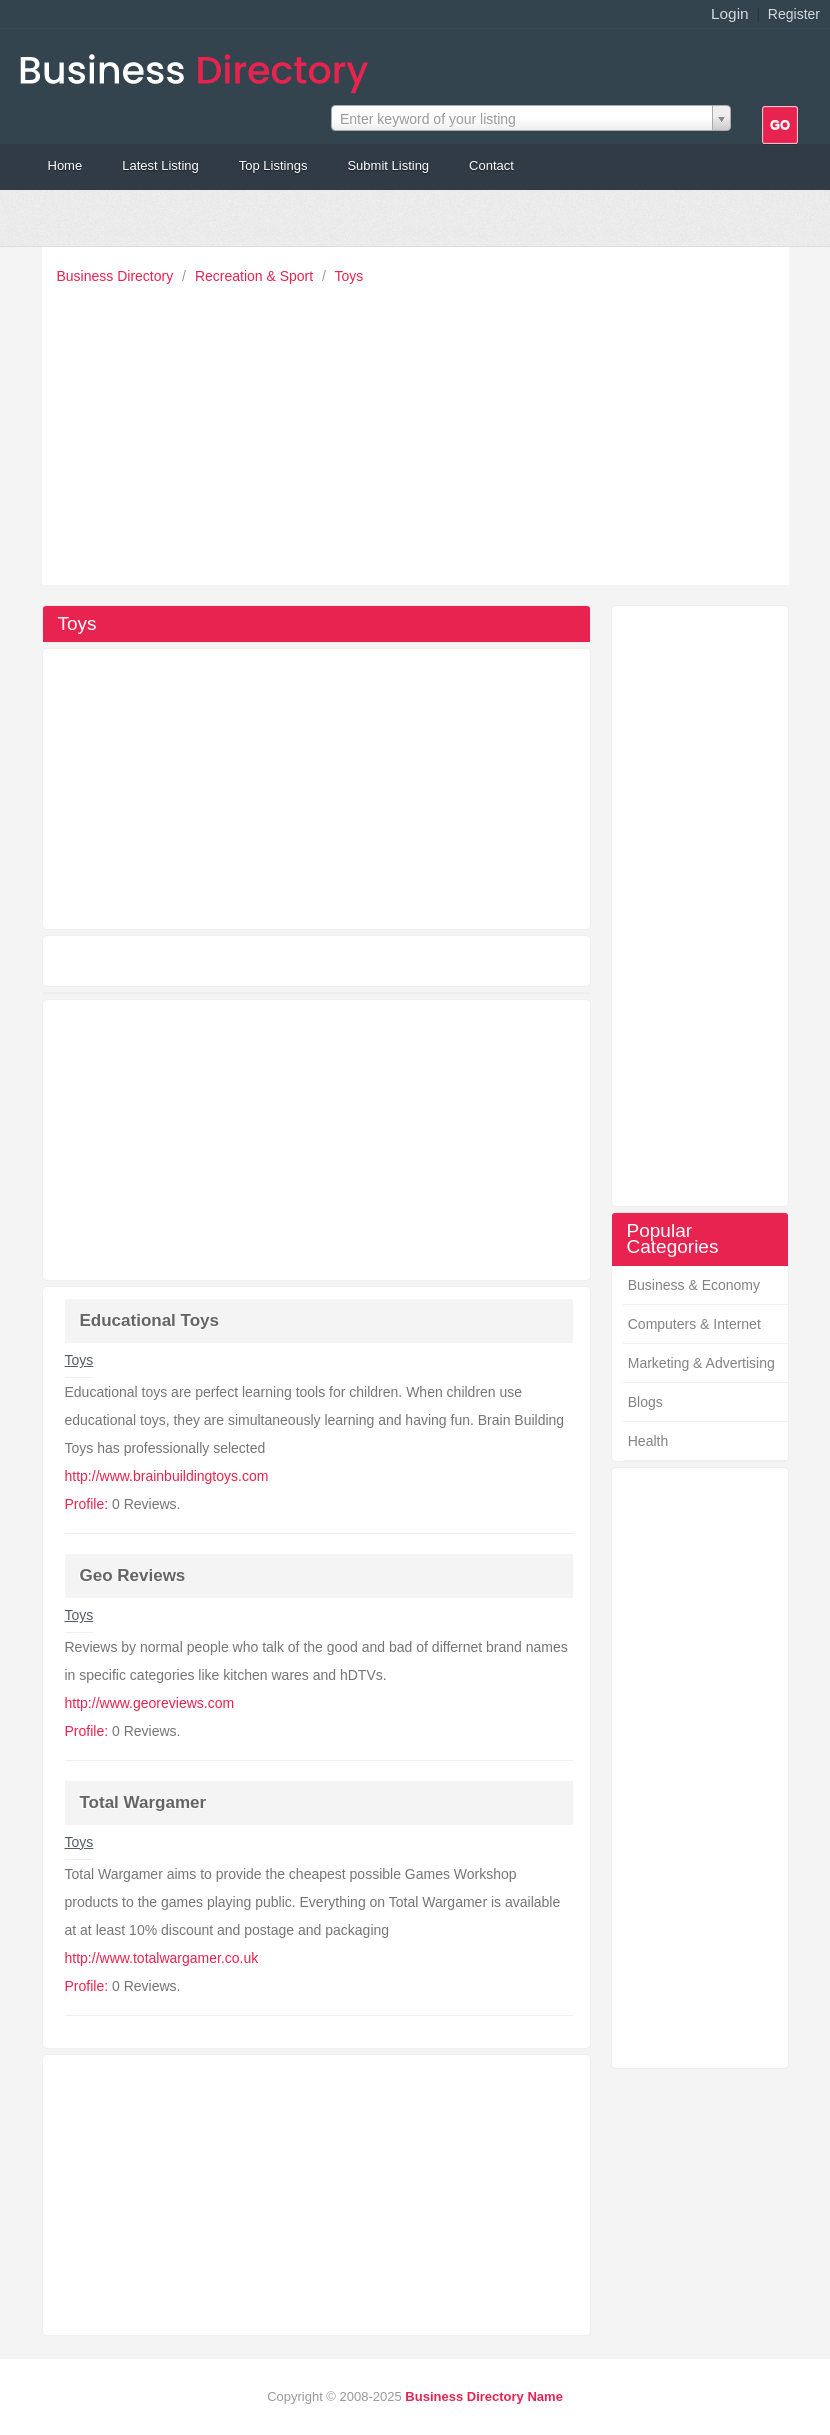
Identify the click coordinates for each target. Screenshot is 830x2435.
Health (648, 1441)
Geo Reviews (133, 1575)
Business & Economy (694, 1285)
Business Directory (117, 276)
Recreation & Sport (256, 276)
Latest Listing (160, 165)
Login (730, 13)
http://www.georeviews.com (150, 1703)
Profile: (87, 1504)
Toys (349, 276)
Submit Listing (388, 165)
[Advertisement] (420, 430)
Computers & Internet (694, 1324)
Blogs (645, 1402)
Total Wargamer (143, 1802)
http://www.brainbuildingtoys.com (167, 1476)
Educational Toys (150, 1320)
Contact (491, 165)
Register (794, 14)
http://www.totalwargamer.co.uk (162, 1958)
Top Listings (273, 165)
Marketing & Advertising (701, 1363)
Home (65, 165)
